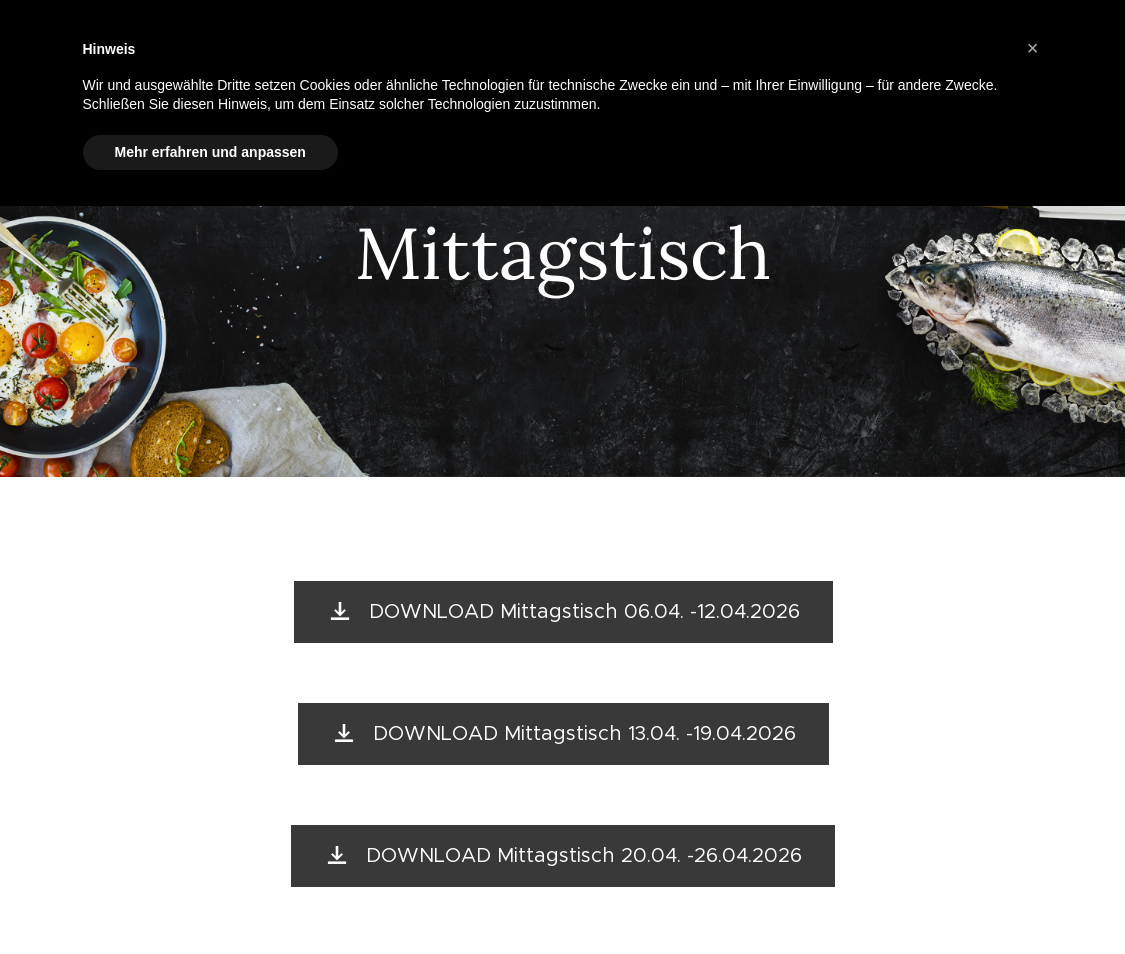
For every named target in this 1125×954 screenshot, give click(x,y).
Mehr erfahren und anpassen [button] (210, 152)
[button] (1033, 48)
